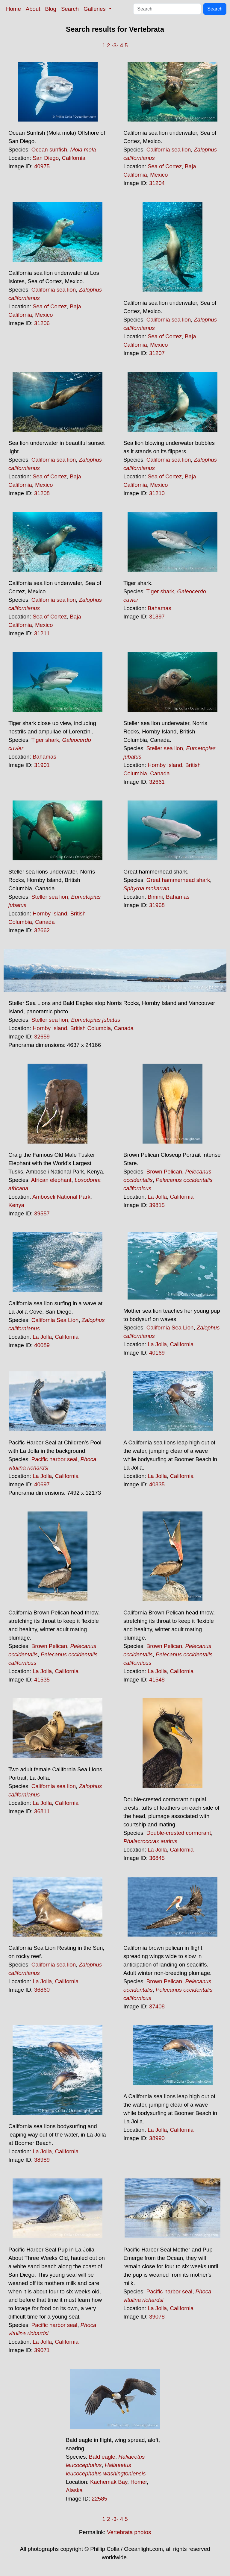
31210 (157, 493)
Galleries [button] (95, 9)
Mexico (159, 175)
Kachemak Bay (108, 2482)
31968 (157, 905)
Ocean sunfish (49, 149)
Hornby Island (165, 765)
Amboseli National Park (61, 1197)
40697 (42, 1484)
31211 (42, 633)
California (73, 158)
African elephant (51, 1180)
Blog (50, 9)
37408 (157, 2006)
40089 (42, 1345)
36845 (157, 1858)
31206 (42, 323)
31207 (157, 353)
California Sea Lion (55, 1320)
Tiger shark (160, 591)
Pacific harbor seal (54, 1459)
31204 (157, 183)
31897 (157, 616)
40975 (42, 166)
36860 (42, 1990)
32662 (42, 930)
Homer (138, 2482)
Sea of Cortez (165, 166)
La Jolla (157, 1197)
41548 (157, 1679)
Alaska (74, 2490)
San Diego (46, 158)
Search (70, 9)
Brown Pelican (164, 1171)
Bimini (155, 897)
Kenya (16, 1205)
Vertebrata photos (129, 2532)
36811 (42, 1811)
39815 (157, 1205)
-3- (115, 45)
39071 (42, 2350)
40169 (157, 1353)
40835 (157, 1484)
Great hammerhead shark (178, 880)
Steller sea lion (164, 748)
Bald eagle (102, 2457)
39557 (42, 1213)
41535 (42, 1679)
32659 (42, 1036)
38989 (42, 2160)
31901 (42, 765)
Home (13, 9)
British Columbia (90, 1028)
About (33, 9)
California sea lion (168, 149)
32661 (157, 782)
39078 (157, 2316)
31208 (42, 493)
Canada (160, 773)
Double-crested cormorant (178, 1833)
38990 (157, 2138)
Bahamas (159, 608)
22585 (99, 2498)
